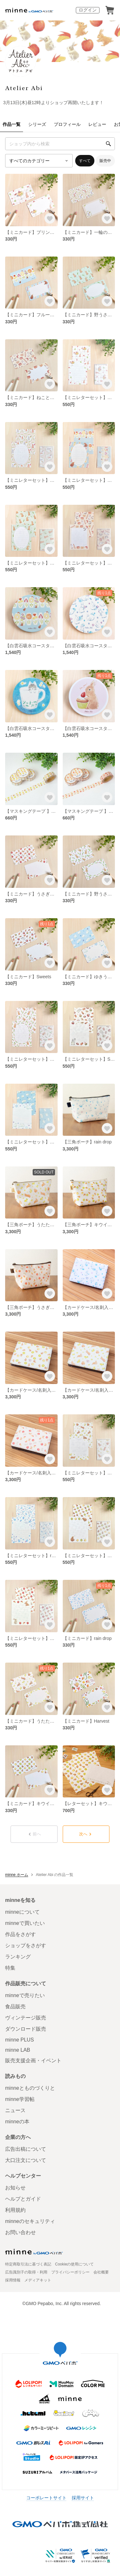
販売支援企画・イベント (33, 2060)
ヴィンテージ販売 (25, 2017)
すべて (85, 160)
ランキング (18, 1956)
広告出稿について (25, 2149)
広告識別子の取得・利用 (26, 2272)
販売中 (105, 160)
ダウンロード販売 (25, 2029)
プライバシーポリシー (70, 2272)
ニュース (15, 2110)
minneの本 (17, 2121)
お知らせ (15, 2187)
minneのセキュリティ (30, 2221)
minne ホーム (16, 1874)
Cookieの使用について (74, 2264)
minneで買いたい (25, 1923)
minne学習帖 (20, 2099)
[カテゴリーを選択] (39, 160)
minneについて (22, 1912)
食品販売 (15, 2006)
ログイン (88, 9)
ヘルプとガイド (23, 2199)
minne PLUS (19, 2039)
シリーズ (37, 124)
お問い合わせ (20, 2232)
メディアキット (37, 2280)
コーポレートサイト (46, 2497)
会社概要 (101, 2272)
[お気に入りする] (49, 218)
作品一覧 (11, 124)
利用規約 (15, 2210)
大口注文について (25, 2160)
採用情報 (12, 2280)
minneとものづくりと (30, 2088)
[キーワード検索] (60, 144)
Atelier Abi (24, 88)
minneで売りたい (25, 1995)
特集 (10, 1968)
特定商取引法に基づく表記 (28, 2264)
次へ (86, 1834)
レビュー (97, 124)
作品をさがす (20, 1934)
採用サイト (83, 2497)
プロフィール (67, 124)
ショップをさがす (25, 1945)
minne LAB (17, 2050)
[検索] (108, 144)
